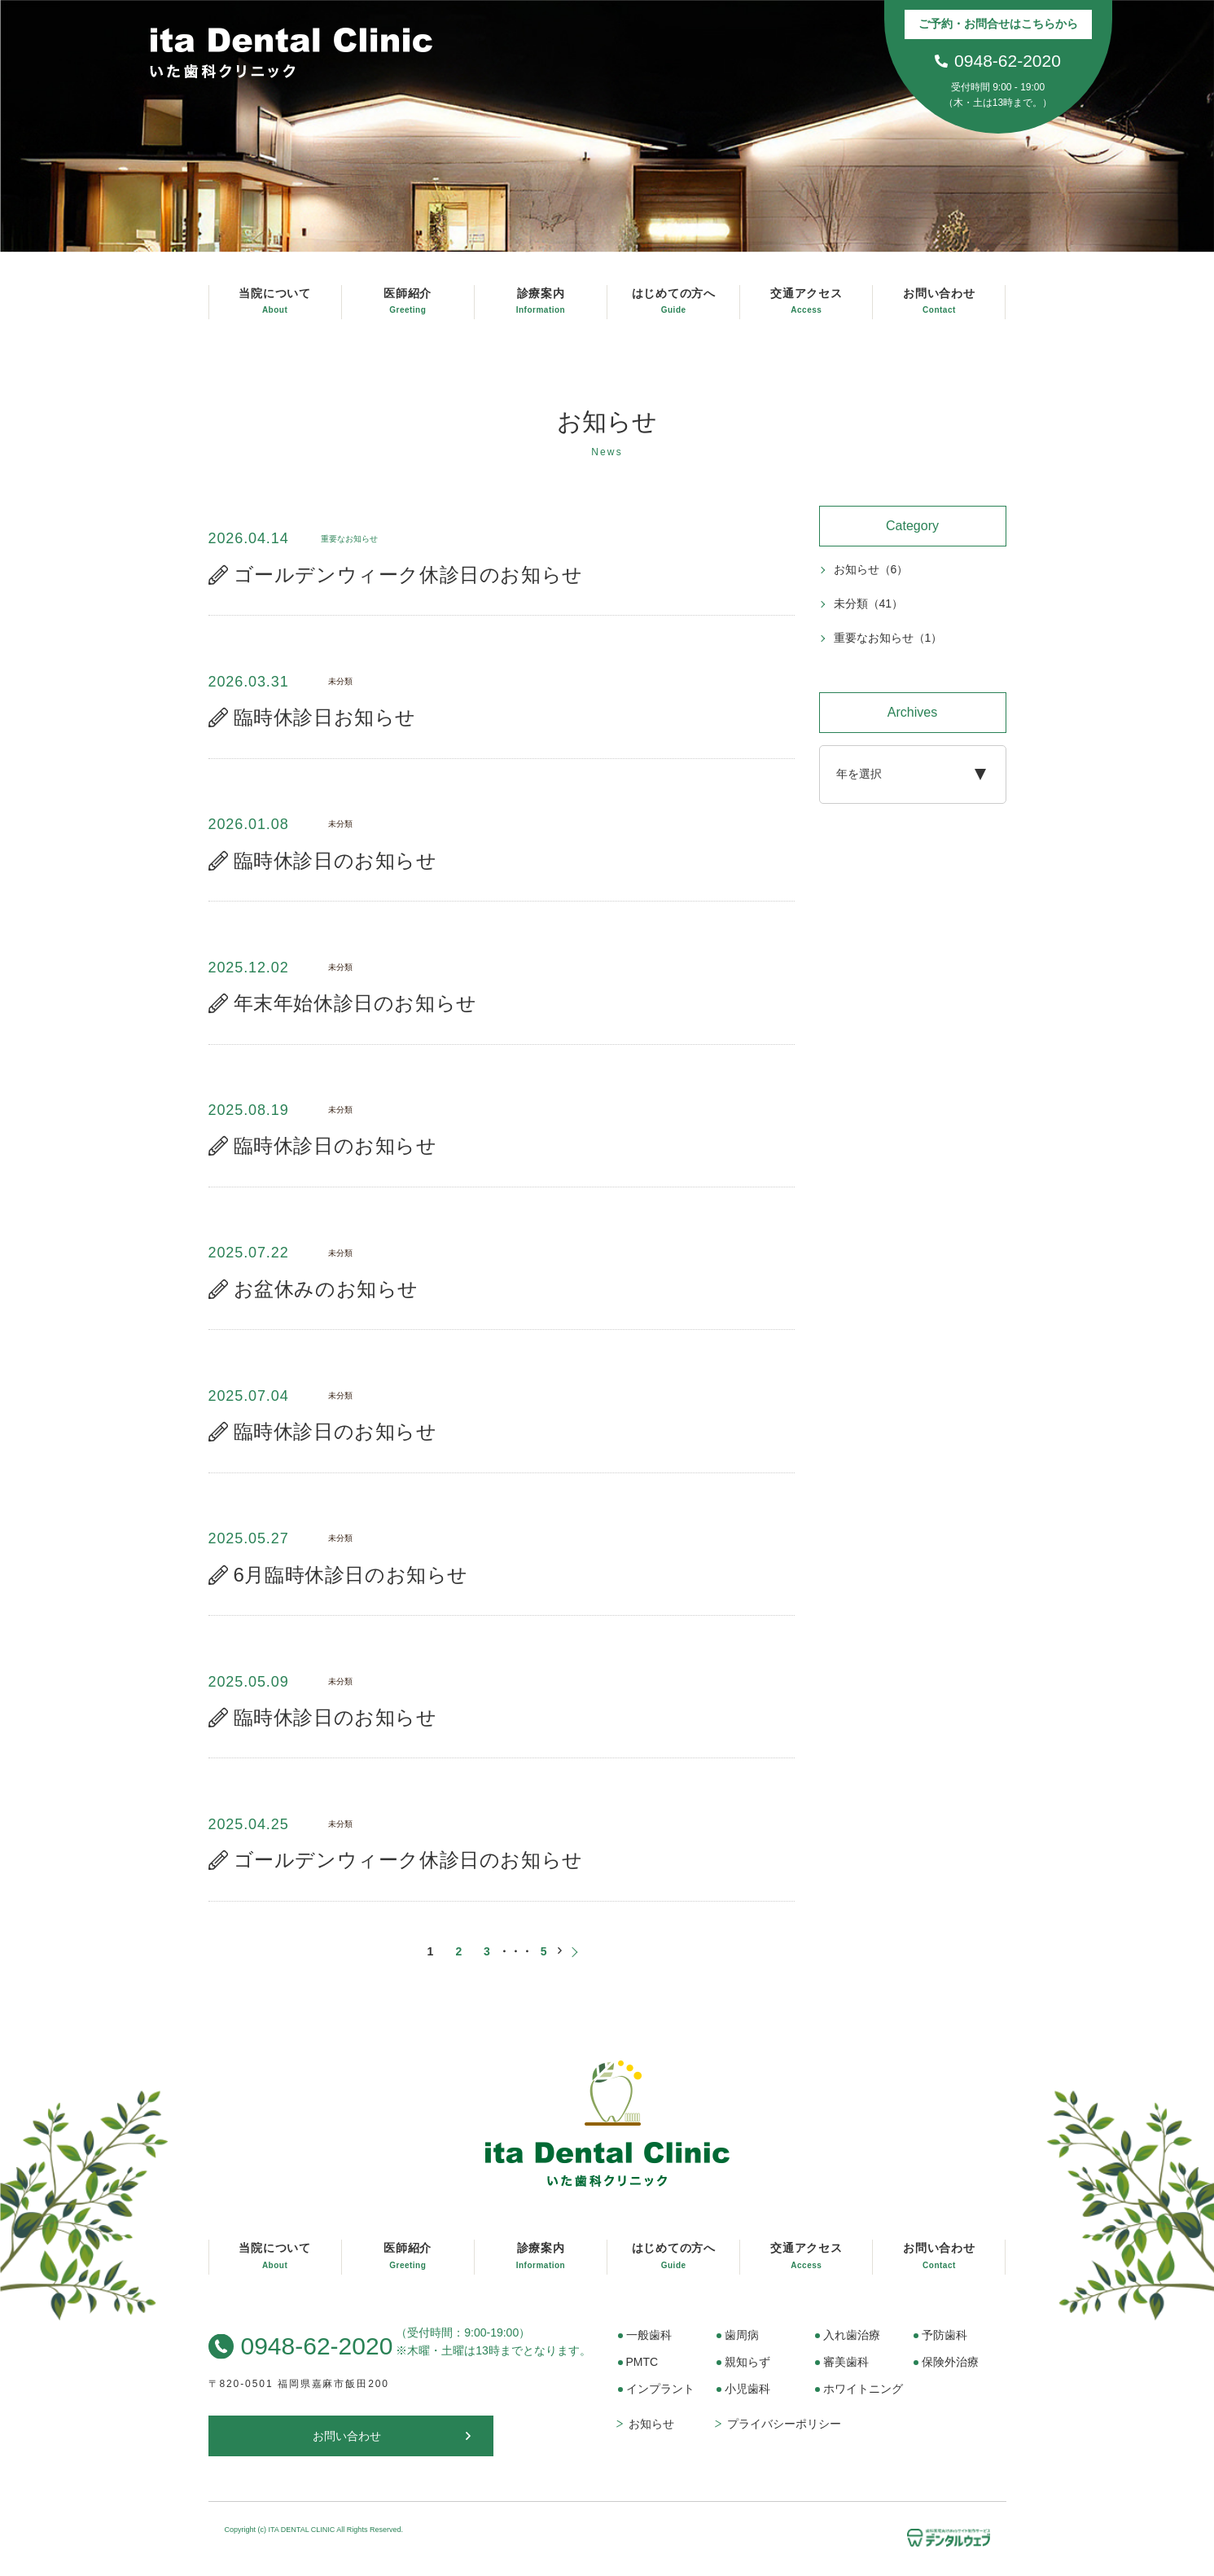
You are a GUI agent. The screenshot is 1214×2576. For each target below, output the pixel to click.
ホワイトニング (863, 2397)
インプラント (660, 2397)
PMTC (642, 2370)
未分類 (869, 604)
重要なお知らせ (888, 638)
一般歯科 (649, 2343)
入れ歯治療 (851, 2343)
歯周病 (742, 2343)
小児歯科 (747, 2397)
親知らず (747, 2370)
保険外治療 (950, 2370)
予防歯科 (944, 2343)
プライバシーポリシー (784, 2432)
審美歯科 (846, 2370)
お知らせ (871, 570)
